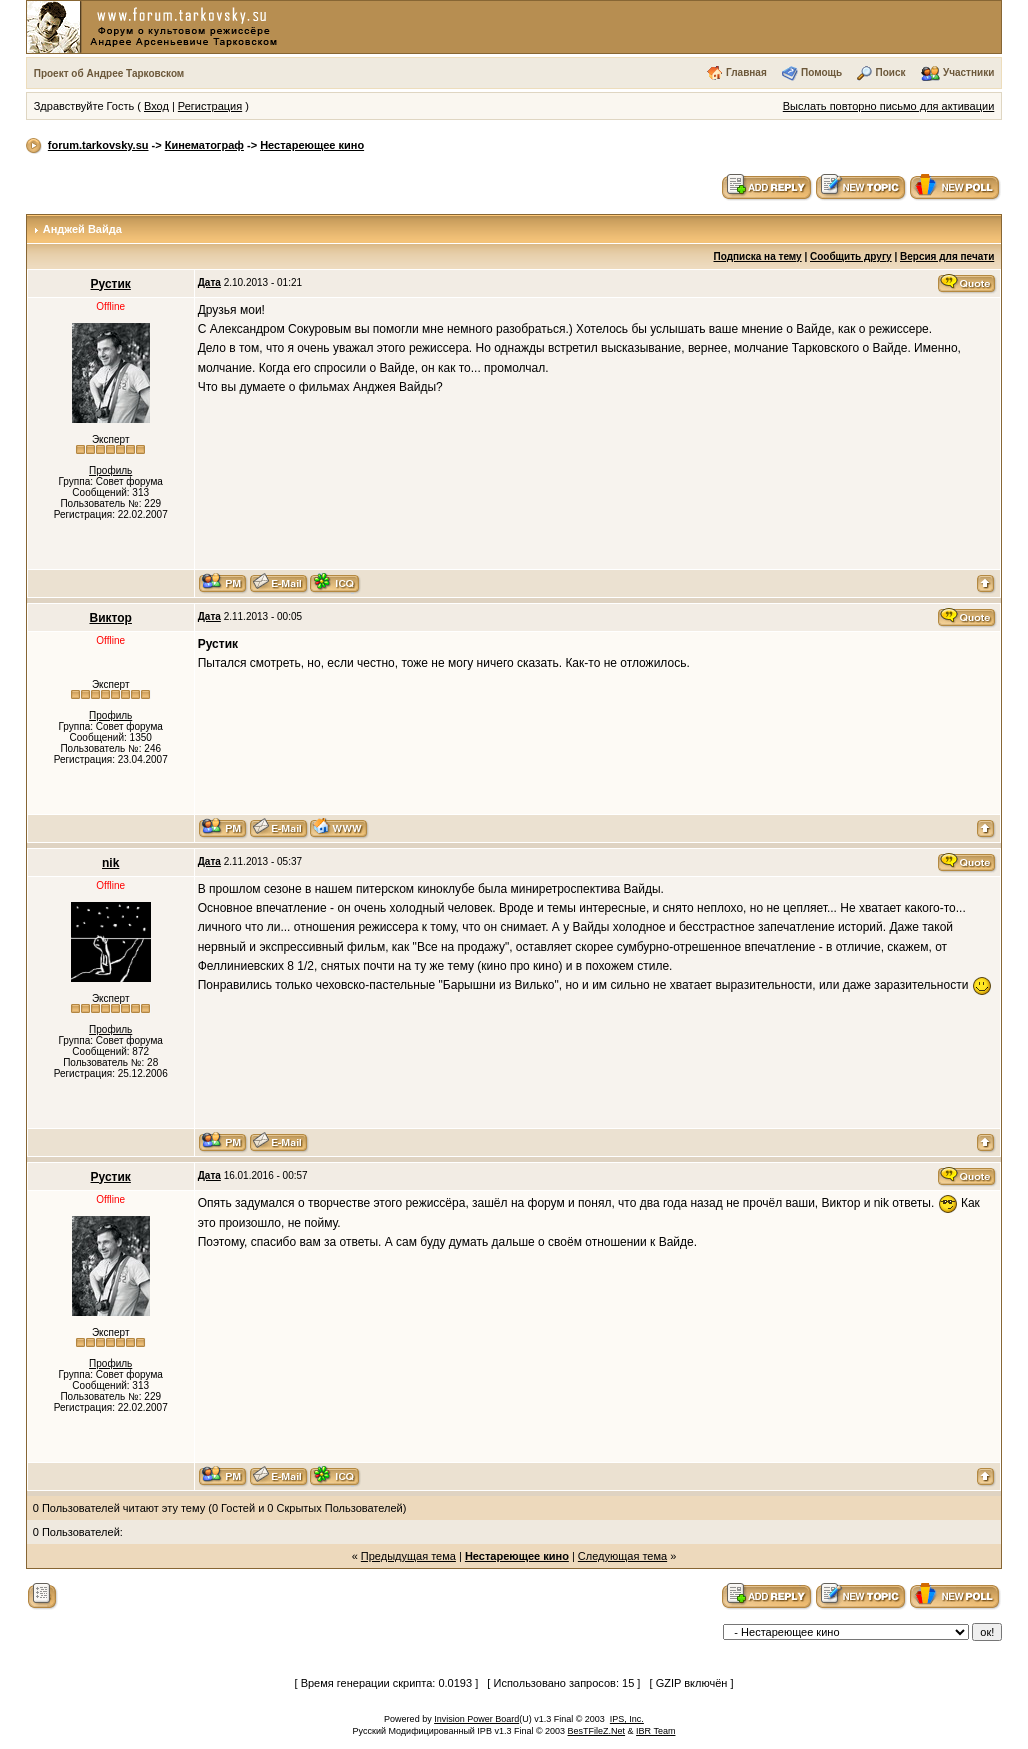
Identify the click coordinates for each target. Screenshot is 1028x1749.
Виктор (110, 618)
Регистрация (210, 106)
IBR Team (655, 1731)
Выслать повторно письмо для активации (889, 106)
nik (110, 863)
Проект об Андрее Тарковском (109, 73)
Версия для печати (947, 256)
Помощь (821, 72)
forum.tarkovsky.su (98, 145)
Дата (209, 282)
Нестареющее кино (312, 145)
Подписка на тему (758, 256)
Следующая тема (622, 1556)
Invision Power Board (476, 1719)
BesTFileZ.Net (597, 1731)
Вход (156, 106)
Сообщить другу (851, 256)
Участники (968, 72)
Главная (746, 72)
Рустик (111, 284)
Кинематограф (204, 145)
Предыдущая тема (408, 1556)
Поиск (891, 72)
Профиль (110, 470)
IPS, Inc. (627, 1719)
